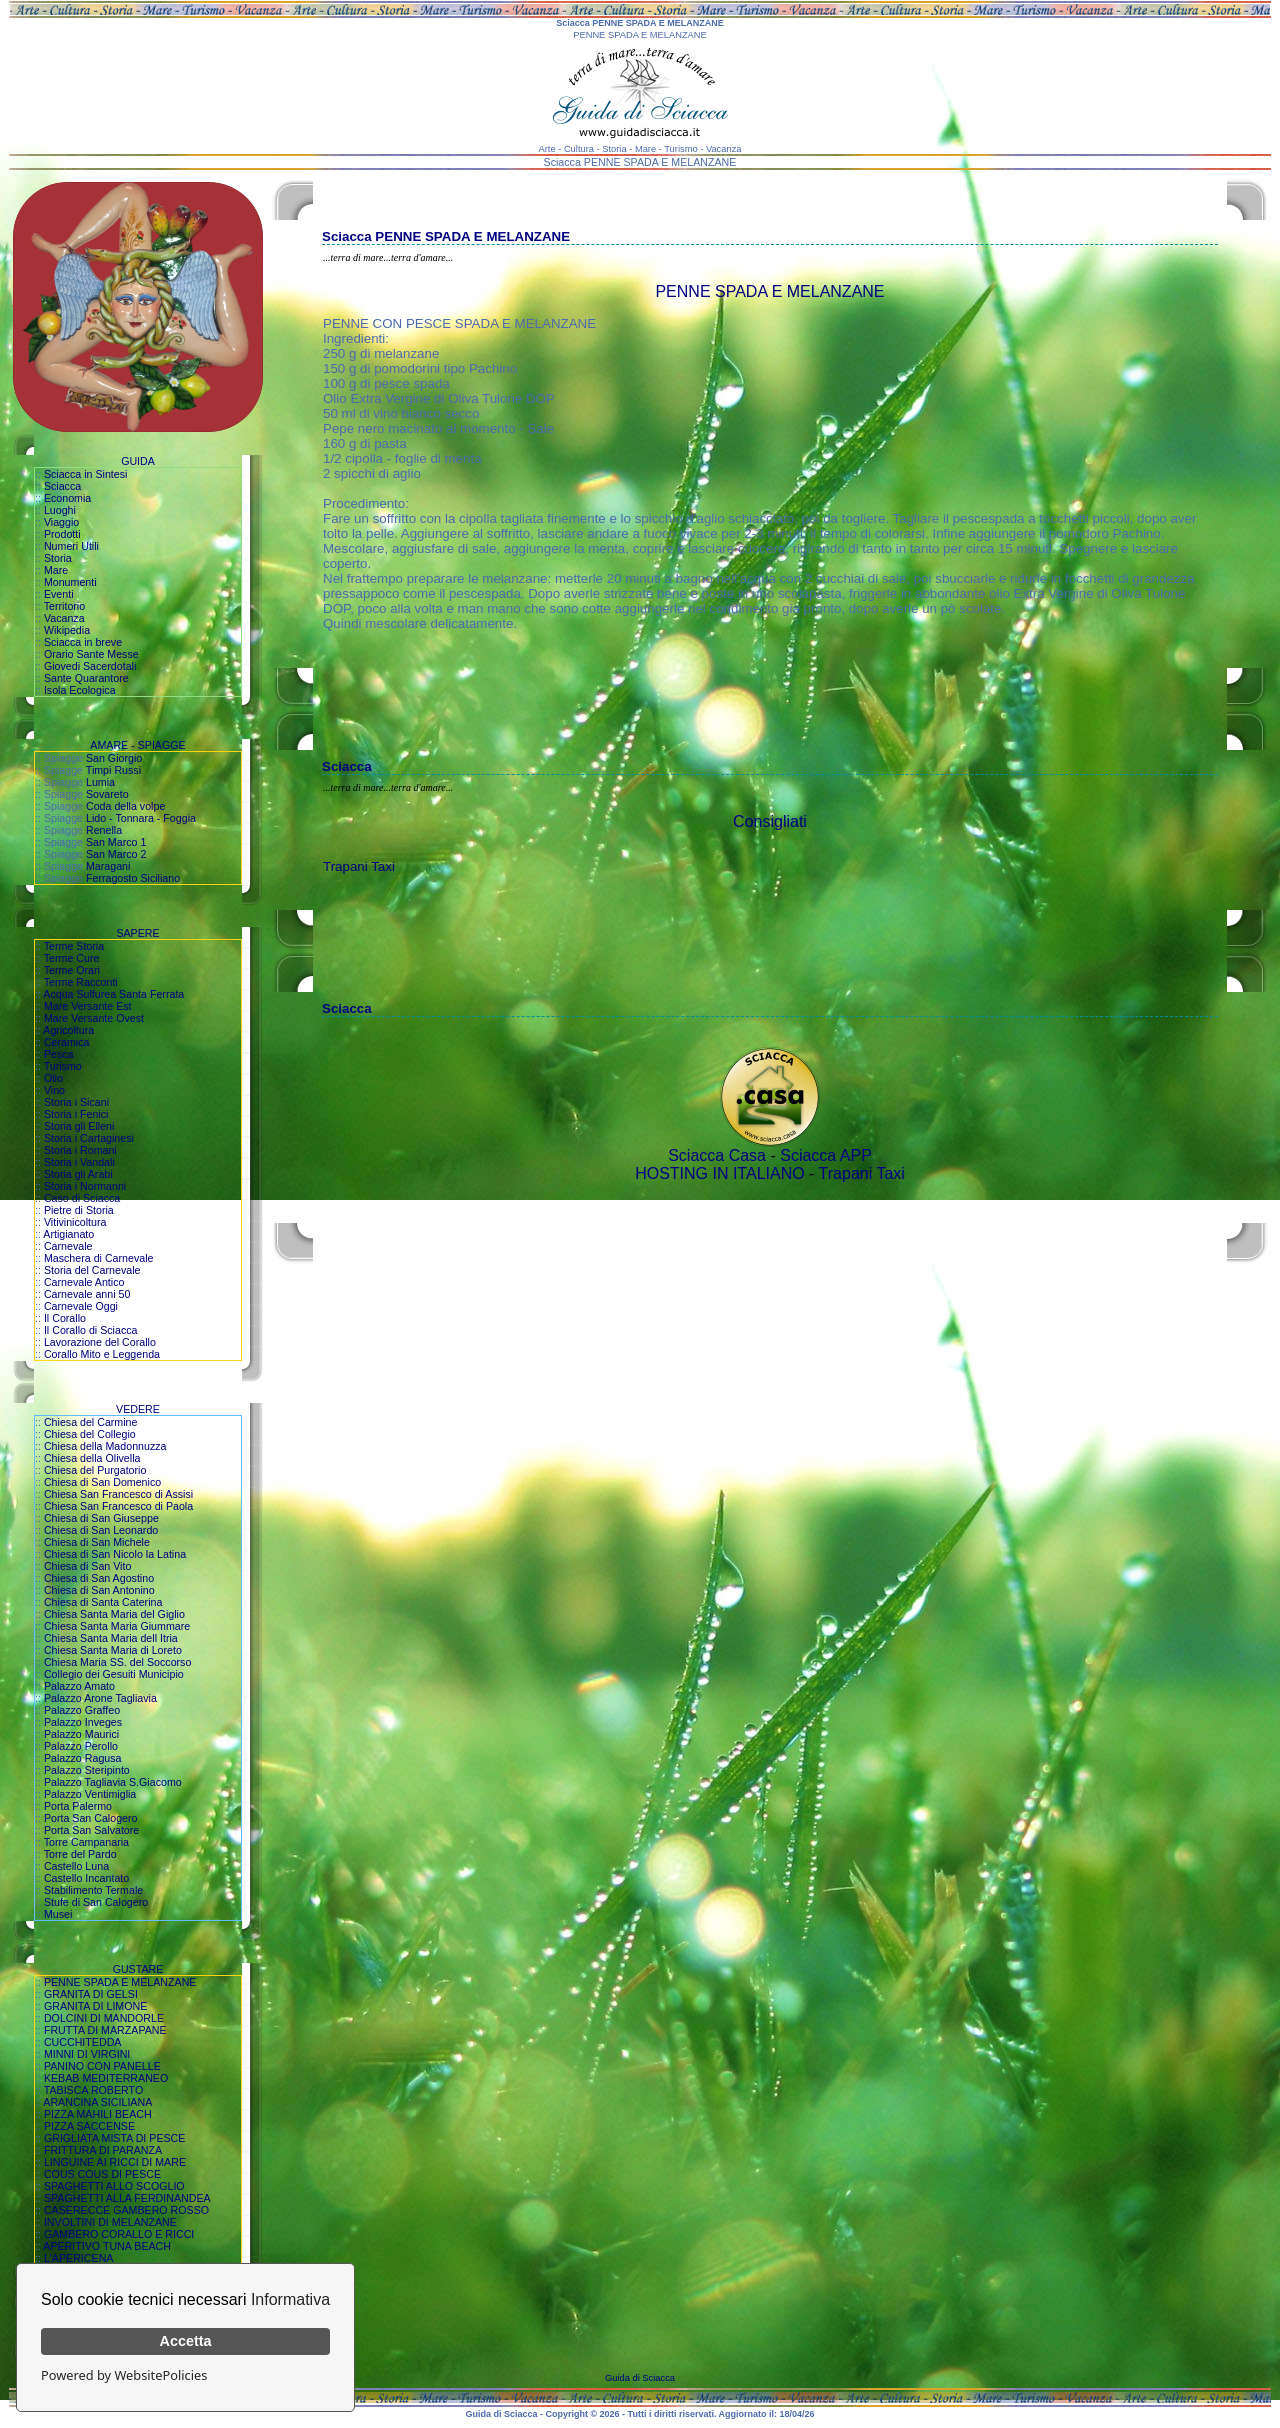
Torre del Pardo (80, 1854)
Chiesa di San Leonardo (101, 1530)
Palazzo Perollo (81, 1746)
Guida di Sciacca (640, 2378)
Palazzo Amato (79, 1686)
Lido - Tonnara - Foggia (141, 818)
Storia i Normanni (85, 1186)
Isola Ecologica (80, 690)
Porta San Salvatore (91, 1830)
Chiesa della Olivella (92, 1458)
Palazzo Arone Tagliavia (100, 1698)
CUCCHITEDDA (83, 2042)
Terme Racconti (81, 982)
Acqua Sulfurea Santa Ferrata (113, 994)
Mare (56, 570)
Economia (67, 498)
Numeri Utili (71, 546)
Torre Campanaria (86, 1842)
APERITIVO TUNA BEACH (107, 2246)
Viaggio (61, 522)
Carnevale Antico (84, 1282)
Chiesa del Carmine (91, 1422)
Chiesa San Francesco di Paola (118, 1506)
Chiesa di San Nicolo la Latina (115, 1554)
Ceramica (67, 1042)
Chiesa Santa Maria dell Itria (111, 1638)
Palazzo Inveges (83, 1722)
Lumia (100, 782)
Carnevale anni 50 (87, 1294)
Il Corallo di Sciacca (91, 1330)
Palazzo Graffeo (82, 1710)
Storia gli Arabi (78, 1174)
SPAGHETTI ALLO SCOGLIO (114, 2186)
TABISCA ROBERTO (94, 2090)
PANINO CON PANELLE (102, 2066)
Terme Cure (72, 958)
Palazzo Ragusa (83, 1758)
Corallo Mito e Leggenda (102, 1354)
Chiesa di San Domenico (102, 1482)
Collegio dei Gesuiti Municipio (114, 1674)
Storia (58, 558)
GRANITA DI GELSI (91, 1994)
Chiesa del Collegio (90, 1434)
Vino (54, 1090)
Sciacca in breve (83, 642)
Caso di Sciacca (82, 1198)
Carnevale (68, 1246)
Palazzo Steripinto (87, 1770)
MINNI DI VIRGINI (87, 2054)
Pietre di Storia (79, 1210)
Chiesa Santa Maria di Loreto (113, 1650)
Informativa (290, 2299)
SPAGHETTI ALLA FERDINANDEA (127, 2198)
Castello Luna (76, 1866)
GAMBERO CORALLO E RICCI (119, 2234)
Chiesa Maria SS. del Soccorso (117, 1662)
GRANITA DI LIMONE (95, 2006)
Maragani (108, 866)
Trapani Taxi (359, 866)
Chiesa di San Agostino (99, 1578)
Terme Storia (74, 946)
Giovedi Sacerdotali (90, 666)
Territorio (64, 606)
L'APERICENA (79, 2258)
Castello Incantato (86, 1878)
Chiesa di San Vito (87, 1566)
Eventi (59, 594)
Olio (53, 1078)
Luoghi (60, 510)
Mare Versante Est (88, 1006)
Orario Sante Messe (91, 654)
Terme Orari (72, 970)
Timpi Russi (113, 770)
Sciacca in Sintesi (86, 474)
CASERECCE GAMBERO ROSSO (126, 2210)
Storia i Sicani (76, 1102)
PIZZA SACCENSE (89, 2126)
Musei (58, 1914)
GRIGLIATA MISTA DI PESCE (115, 2138)
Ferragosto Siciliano (133, 878)
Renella (104, 830)
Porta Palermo (78, 1806)
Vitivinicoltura (75, 1222)
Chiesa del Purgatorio (95, 1470)
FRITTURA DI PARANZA (103, 2150)
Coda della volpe (125, 806)
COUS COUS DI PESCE (102, 2174)
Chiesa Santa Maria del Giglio (114, 1614)
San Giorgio (114, 758)
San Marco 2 (116, 854)
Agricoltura (68, 1030)
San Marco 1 (116, 842)
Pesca (59, 1054)
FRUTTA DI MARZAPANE (105, 2030)
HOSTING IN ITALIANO (720, 1173)
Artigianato (68, 1234)
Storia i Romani (80, 1150)
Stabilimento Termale (93, 1890)
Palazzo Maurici (81, 1734)
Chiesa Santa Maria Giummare (117, 1626)
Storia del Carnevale (92, 1270)
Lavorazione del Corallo (100, 1342)
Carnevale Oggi (81, 1306)
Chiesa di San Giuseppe (101, 1518)
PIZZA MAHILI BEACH (98, 2114)
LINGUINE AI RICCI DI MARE (115, 2162)
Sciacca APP (826, 1155)
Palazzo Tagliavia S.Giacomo (113, 1782)
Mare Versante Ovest (94, 1018)
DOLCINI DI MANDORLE (104, 2018)
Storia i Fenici (76, 1114)
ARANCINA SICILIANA (97, 2102)
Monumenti (70, 582)
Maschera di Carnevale (99, 1258)
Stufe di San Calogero (96, 1902)
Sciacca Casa (717, 1155)
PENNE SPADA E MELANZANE (120, 1982)
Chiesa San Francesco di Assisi (118, 1494)
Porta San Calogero (91, 1818)
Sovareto (107, 794)
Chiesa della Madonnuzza (105, 1446)
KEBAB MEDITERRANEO (106, 2078)
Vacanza (64, 618)
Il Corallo (65, 1318)
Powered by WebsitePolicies (124, 2375)
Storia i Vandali (79, 1162)
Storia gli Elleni (79, 1126)
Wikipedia (67, 630)
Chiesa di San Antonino (99, 1590)
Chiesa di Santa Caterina (103, 1602)
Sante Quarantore (86, 678)
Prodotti (62, 534)
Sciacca (62, 486)
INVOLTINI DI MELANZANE (110, 2222)
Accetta (186, 2341)
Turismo (63, 1066)
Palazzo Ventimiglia (90, 1794)
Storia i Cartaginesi (89, 1138)
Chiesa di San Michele (97, 1542)
